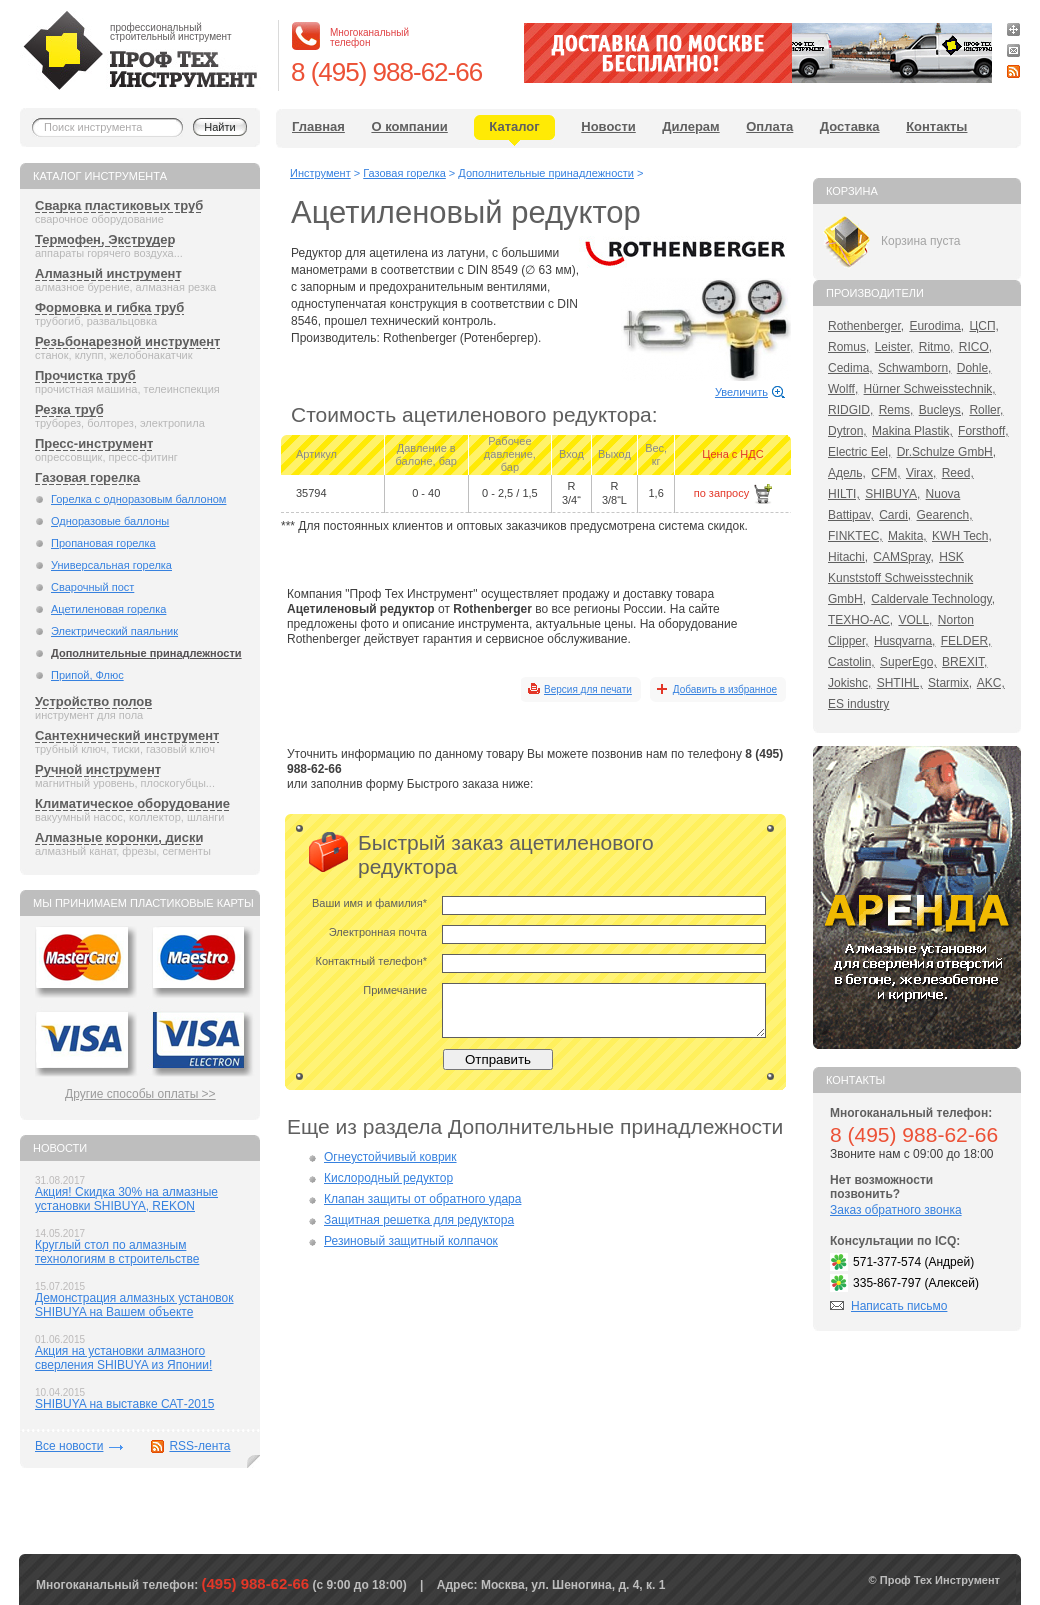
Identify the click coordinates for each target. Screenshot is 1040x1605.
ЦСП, (984, 326)
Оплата (769, 126)
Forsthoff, (983, 431)
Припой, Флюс (87, 675)
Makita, (907, 536)
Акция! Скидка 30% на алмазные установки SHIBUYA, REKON (126, 1199)
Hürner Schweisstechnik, (930, 389)
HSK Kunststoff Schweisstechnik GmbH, (900, 578)
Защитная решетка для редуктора (419, 1220)
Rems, (896, 410)
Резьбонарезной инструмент (127, 341)
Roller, (986, 410)
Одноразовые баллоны (110, 521)
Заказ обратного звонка (896, 1210)
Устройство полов (93, 701)
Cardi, (895, 515)
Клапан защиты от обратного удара (422, 1199)
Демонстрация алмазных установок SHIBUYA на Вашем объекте (134, 1305)
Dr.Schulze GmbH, (946, 452)
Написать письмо (899, 1306)
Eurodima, (936, 326)
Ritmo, (936, 347)
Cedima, (850, 368)
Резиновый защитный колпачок (411, 1241)
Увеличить (741, 392)
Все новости (69, 1446)
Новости (608, 126)
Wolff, (843, 389)
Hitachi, (848, 557)
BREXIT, (964, 662)
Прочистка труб (85, 375)
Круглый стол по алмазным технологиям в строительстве (117, 1252)
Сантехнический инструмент (127, 735)
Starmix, (950, 683)
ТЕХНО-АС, (860, 620)
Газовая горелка (87, 477)
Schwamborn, (914, 368)
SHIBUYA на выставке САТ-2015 (124, 1404)
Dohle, (974, 368)
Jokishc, (849, 683)
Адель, (847, 473)
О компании (409, 126)
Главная (318, 126)
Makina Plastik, (912, 431)
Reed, (958, 473)
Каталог (514, 126)
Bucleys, (941, 410)
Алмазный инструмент (108, 273)
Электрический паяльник (114, 631)
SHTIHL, (900, 683)
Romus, (848, 347)
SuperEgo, (908, 662)
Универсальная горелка (111, 565)
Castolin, (851, 662)
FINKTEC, (855, 536)
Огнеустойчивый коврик (390, 1157)
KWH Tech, (962, 536)
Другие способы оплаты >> (140, 1094)
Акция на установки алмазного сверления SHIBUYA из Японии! (123, 1358)
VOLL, (915, 620)
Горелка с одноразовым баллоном (138, 499)
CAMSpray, (903, 557)
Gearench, (945, 515)
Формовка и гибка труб (109, 307)
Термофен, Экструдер (105, 239)
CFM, (885, 473)
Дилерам (690, 126)
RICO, (975, 347)
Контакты (936, 126)
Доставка (850, 126)
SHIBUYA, (892, 494)
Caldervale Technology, (933, 599)
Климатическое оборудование (132, 803)
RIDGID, (850, 410)
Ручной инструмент (98, 769)
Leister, (894, 347)
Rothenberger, (866, 326)
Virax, (921, 473)
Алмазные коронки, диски (119, 837)
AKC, (991, 683)
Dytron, (847, 431)
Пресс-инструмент (94, 443)
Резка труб (69, 409)
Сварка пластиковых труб (119, 205)
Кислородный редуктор (388, 1178)
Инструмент (320, 173)
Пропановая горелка (103, 543)
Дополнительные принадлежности (146, 653)
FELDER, (966, 641)
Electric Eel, (859, 452)
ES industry (858, 704)
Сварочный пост (92, 587)
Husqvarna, (904, 641)
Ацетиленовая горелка (108, 609)
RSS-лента (199, 1446)
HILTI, (844, 494)
